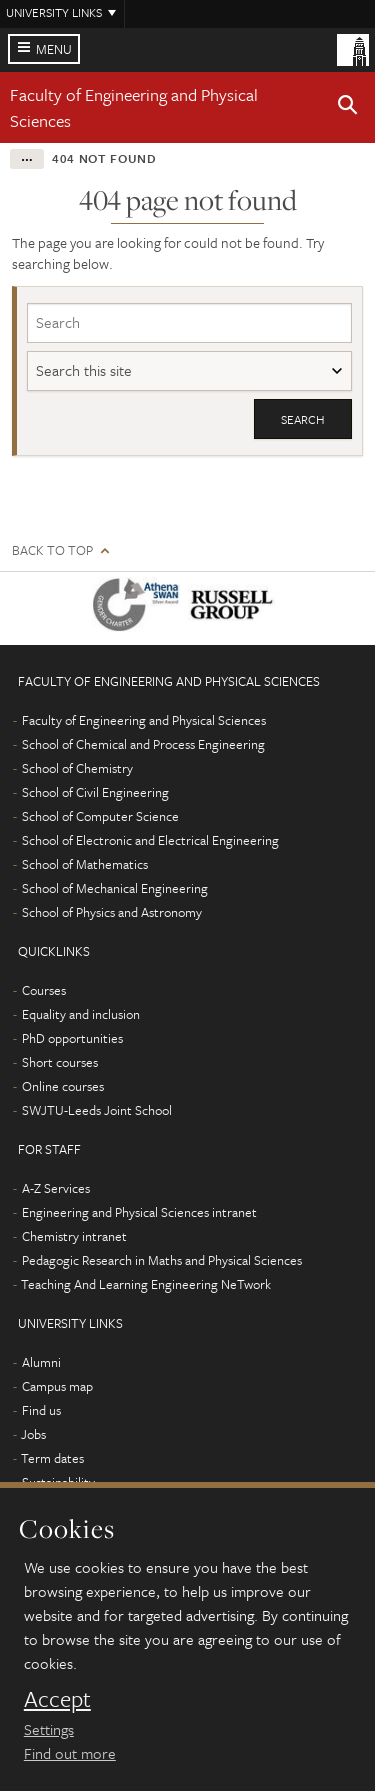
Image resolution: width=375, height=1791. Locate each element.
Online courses (63, 1086)
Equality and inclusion (81, 1014)
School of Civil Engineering (95, 792)
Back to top (52, 550)
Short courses (60, 1062)
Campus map (57, 1386)
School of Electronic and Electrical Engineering (150, 840)
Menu (54, 49)
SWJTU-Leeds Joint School (97, 1110)
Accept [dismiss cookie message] (57, 1699)
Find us (41, 1410)
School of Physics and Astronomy (112, 912)
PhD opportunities (72, 1038)
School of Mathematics (85, 864)
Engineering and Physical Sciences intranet (139, 1212)
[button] (348, 108)
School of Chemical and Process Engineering (143, 744)
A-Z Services (56, 1188)
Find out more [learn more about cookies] (70, 1753)
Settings (49, 1729)
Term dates (52, 1458)
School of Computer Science (100, 816)
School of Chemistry (77, 768)
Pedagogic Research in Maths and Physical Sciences (162, 1260)
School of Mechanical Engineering (115, 888)
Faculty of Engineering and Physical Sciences (144, 720)
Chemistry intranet (74, 1236)
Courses (44, 990)
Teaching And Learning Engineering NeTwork (146, 1284)
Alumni (41, 1362)
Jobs (33, 1434)
